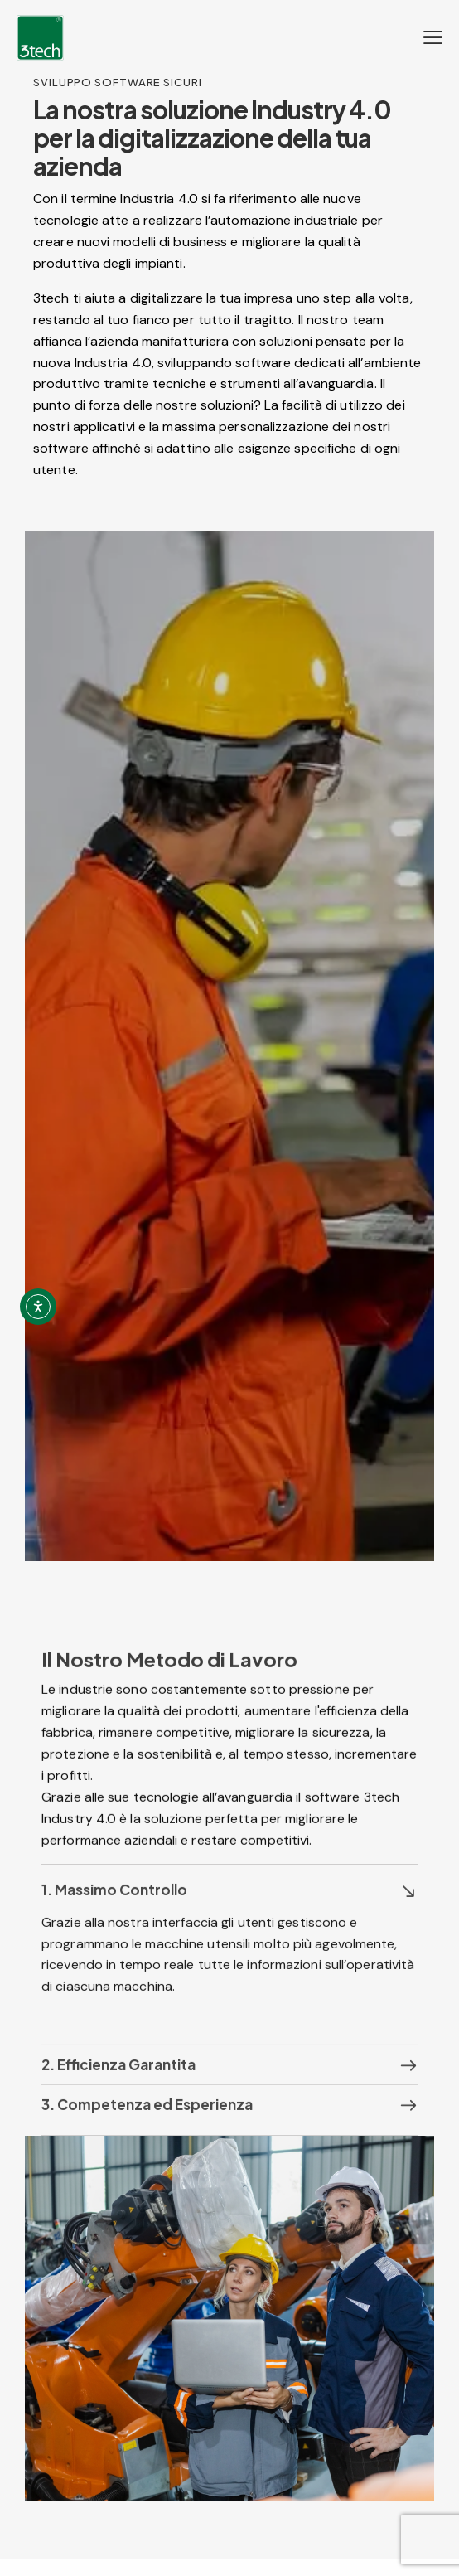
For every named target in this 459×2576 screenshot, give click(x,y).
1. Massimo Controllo (114, 1910)
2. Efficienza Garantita (118, 2085)
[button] (229, 1909)
